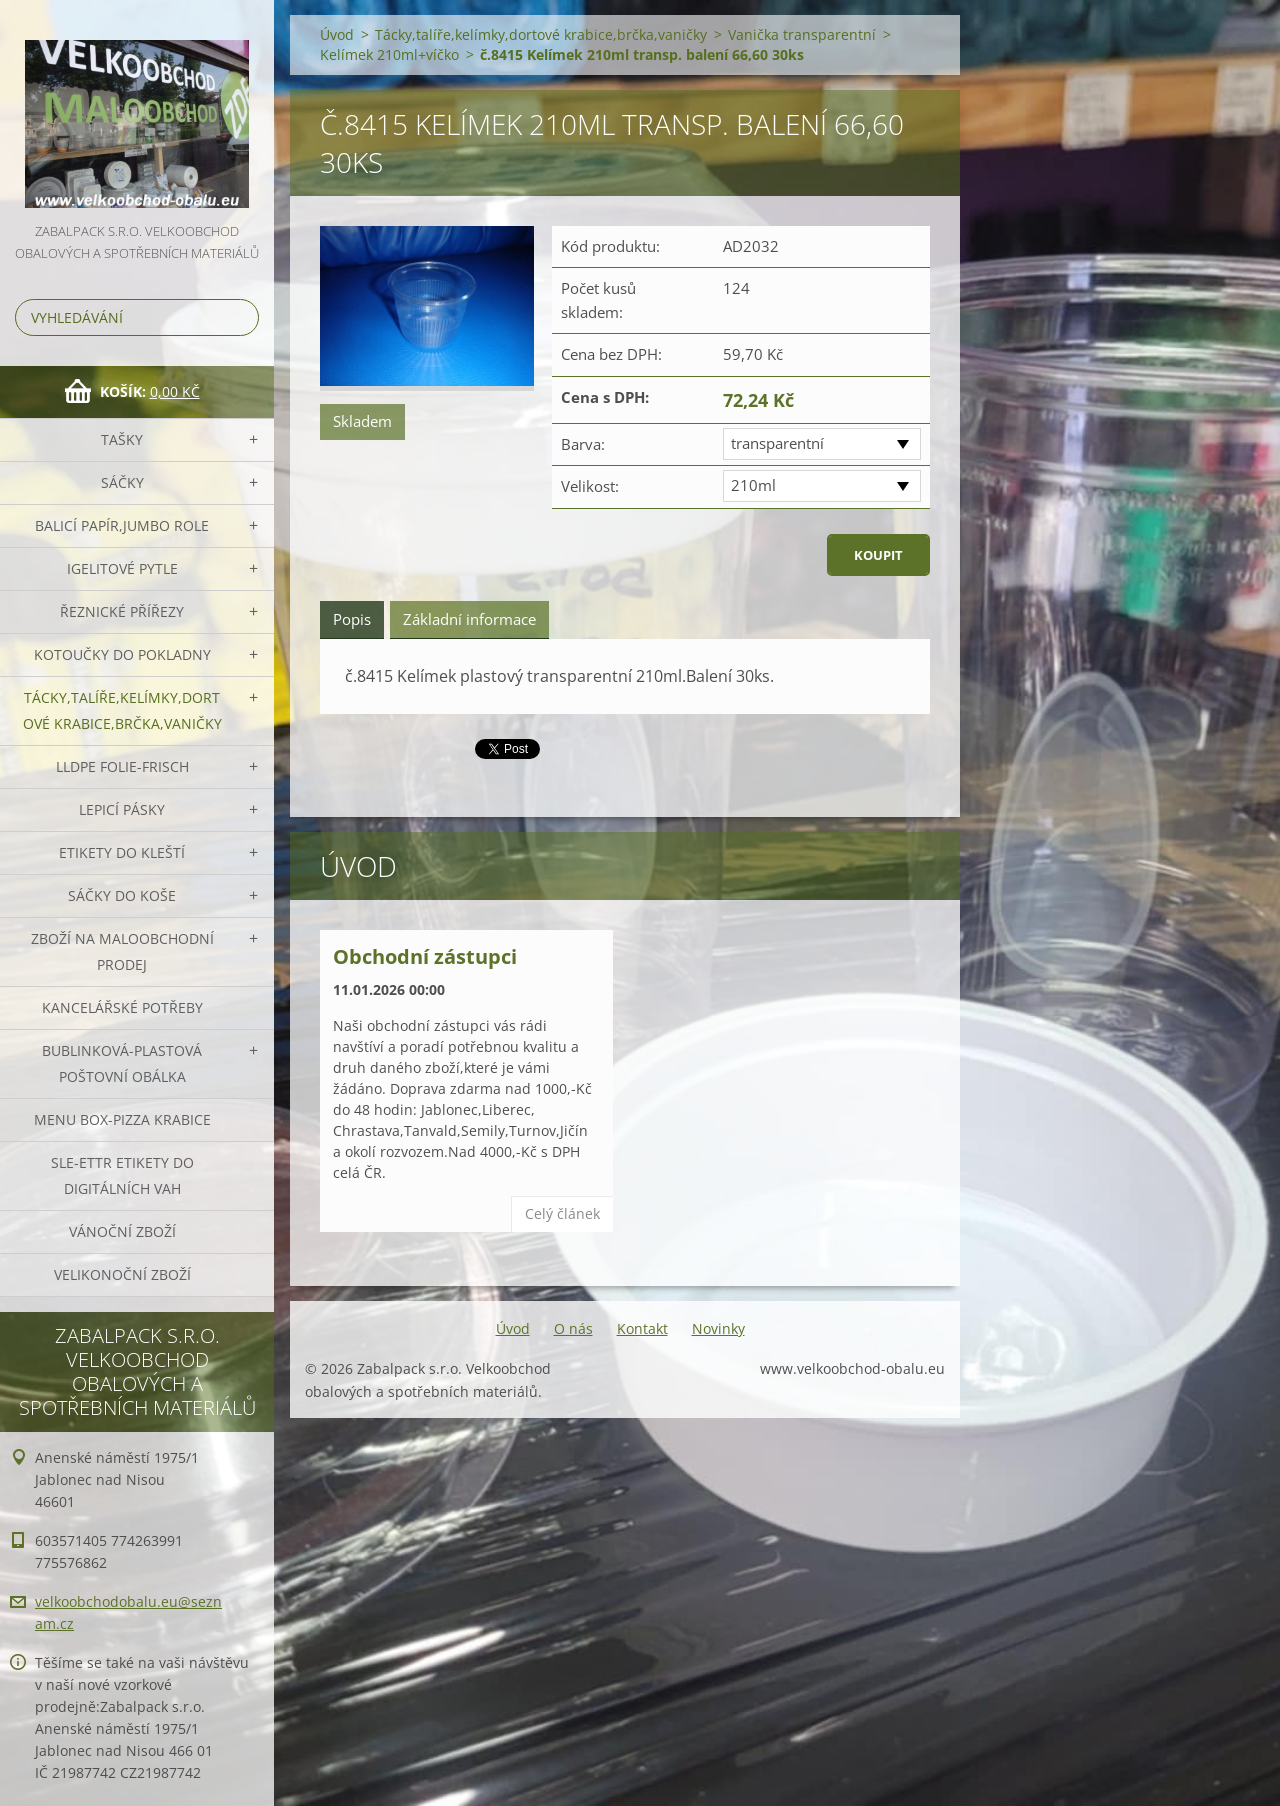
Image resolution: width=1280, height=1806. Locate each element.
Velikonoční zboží (122, 1274)
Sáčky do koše (122, 895)
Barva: (583, 444)
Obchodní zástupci (425, 956)
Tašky (122, 439)
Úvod (337, 34)
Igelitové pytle (122, 568)
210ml (753, 485)
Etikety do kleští (122, 852)
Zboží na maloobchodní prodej (122, 951)
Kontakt (642, 1328)
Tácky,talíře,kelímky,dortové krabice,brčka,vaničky (122, 710)
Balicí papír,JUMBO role (122, 525)
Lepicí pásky (122, 809)
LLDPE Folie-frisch (122, 766)
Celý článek (562, 1213)
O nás (573, 1328)
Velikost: (590, 486)
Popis (352, 619)
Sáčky (122, 482)
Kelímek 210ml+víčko (389, 54)
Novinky (718, 1328)
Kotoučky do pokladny (122, 654)
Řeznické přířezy (122, 611)
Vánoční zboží (122, 1231)
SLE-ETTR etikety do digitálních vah (122, 1175)
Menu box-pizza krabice (122, 1119)
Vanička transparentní (802, 34)
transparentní (777, 443)
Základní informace (469, 619)
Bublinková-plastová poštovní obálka (122, 1063)
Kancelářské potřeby (122, 1007)
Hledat (240, 317)
